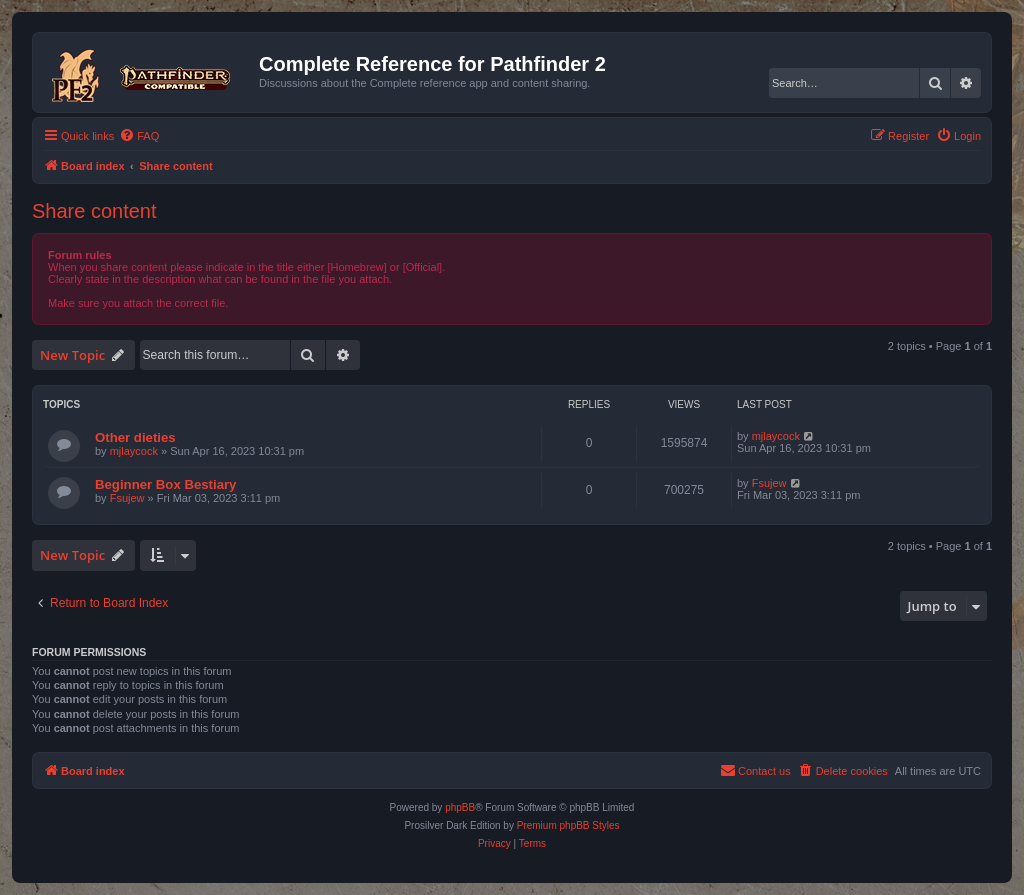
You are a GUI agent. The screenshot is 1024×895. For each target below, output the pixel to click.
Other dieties (135, 437)
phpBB (460, 807)
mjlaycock (134, 451)
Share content (94, 211)
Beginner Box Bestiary (165, 484)
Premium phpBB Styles (568, 825)
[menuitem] (139, 136)
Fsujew (127, 498)
